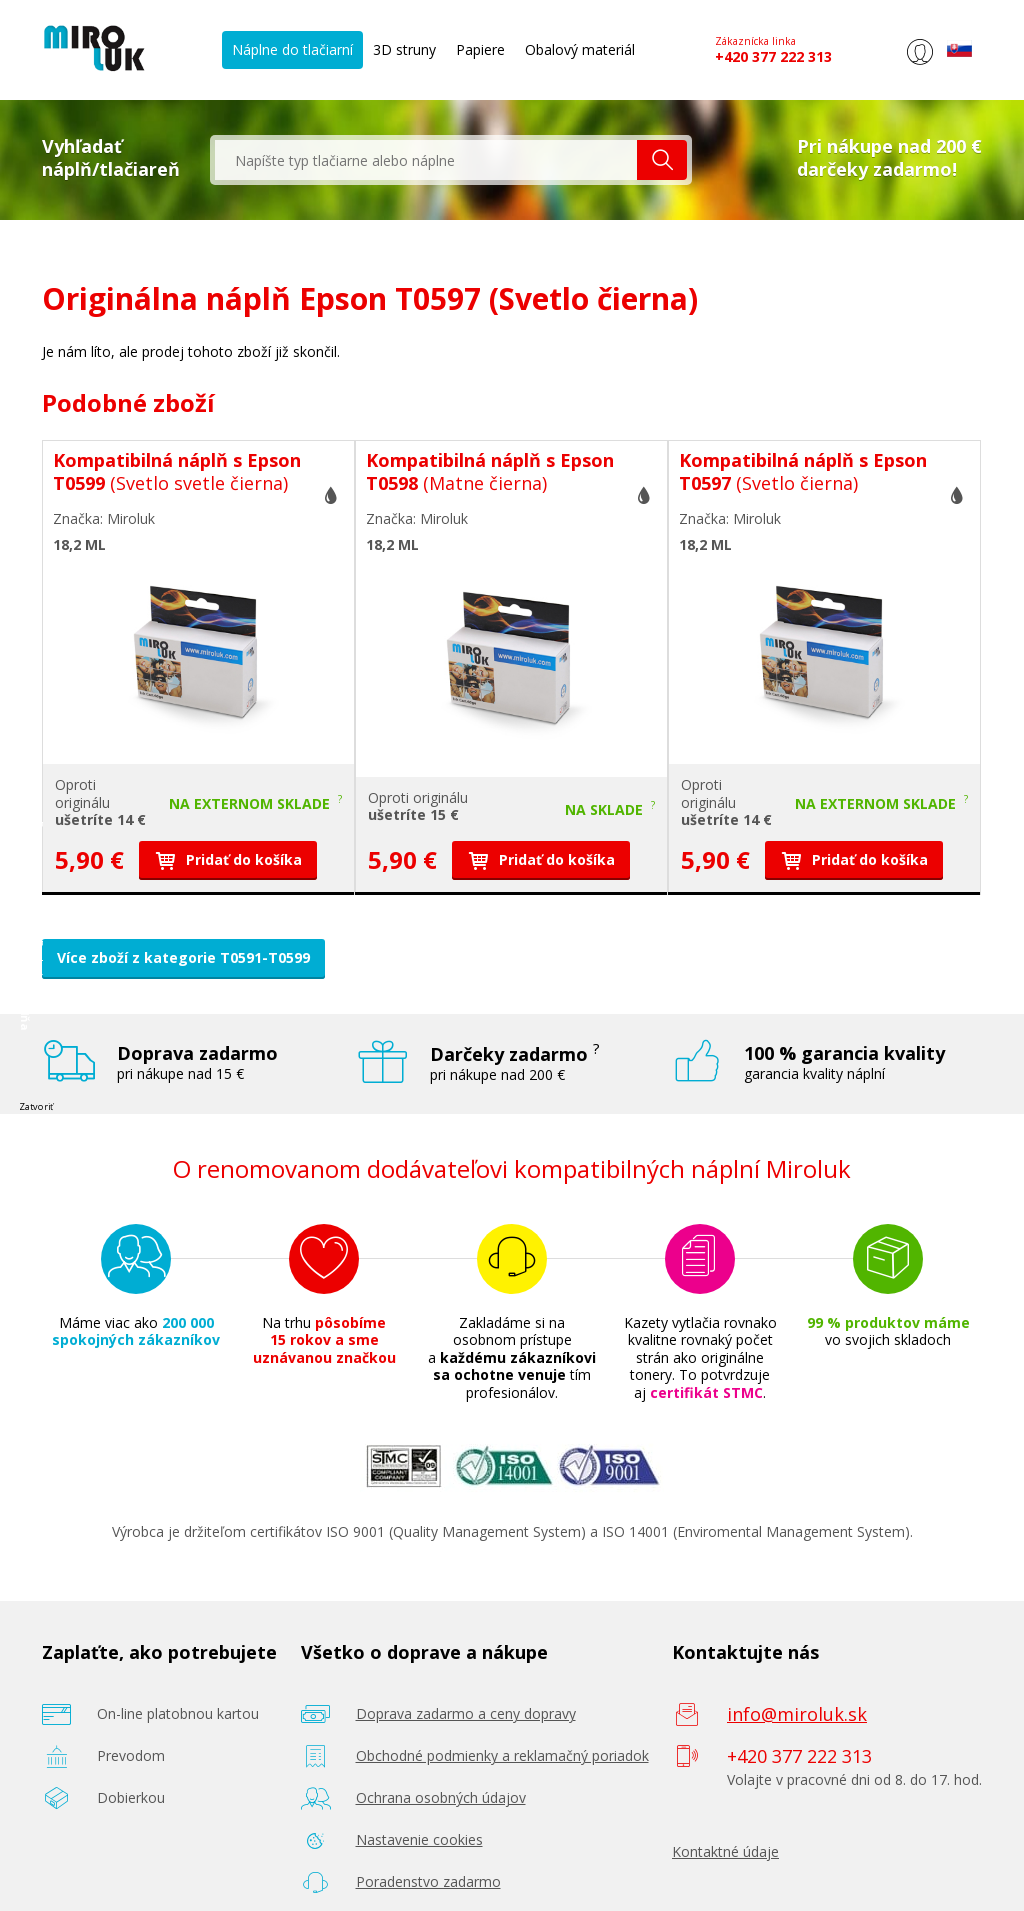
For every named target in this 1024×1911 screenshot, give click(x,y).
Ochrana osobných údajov (441, 1797)
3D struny (404, 49)
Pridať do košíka (228, 859)
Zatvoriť (36, 1105)
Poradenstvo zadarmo (428, 1881)
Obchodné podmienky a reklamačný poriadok (502, 1755)
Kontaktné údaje (725, 1851)
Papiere (480, 49)
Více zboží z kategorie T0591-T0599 (183, 957)
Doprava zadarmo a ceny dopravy (466, 1713)
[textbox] (426, 160)
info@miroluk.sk (797, 1714)
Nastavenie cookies (419, 1839)
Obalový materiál (580, 49)
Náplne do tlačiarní (292, 49)
